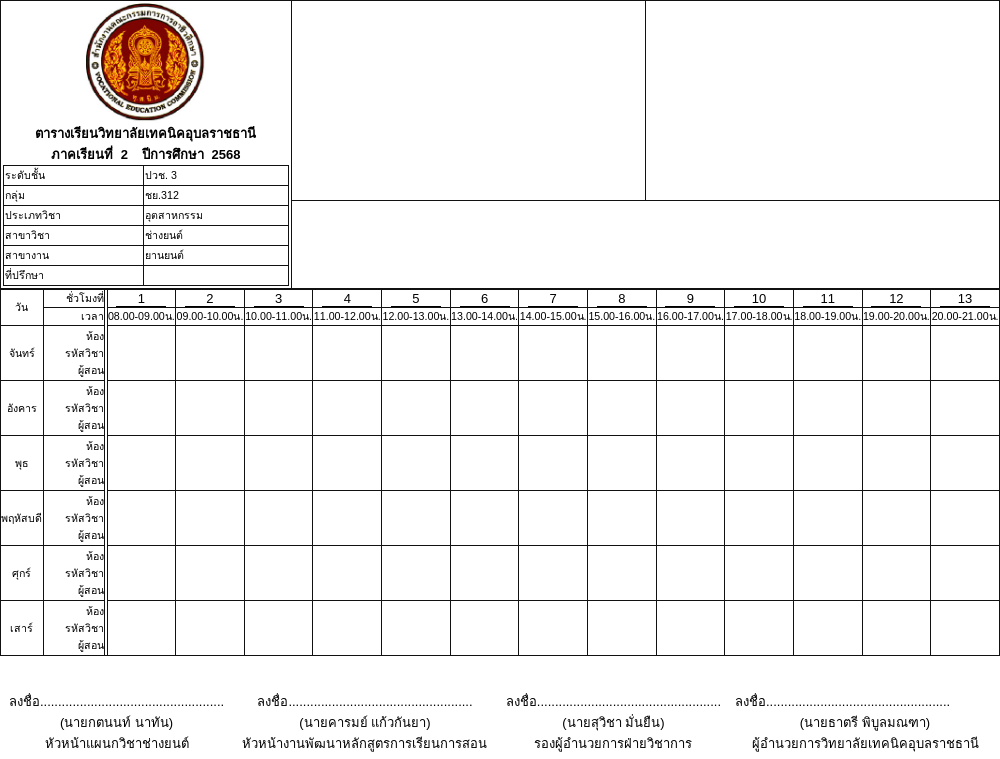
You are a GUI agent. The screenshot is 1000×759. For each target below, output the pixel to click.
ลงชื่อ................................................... (116, 701)
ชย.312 (162, 195)
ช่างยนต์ (164, 235)
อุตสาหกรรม (174, 215)
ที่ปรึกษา (24, 275)
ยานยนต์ (164, 255)
